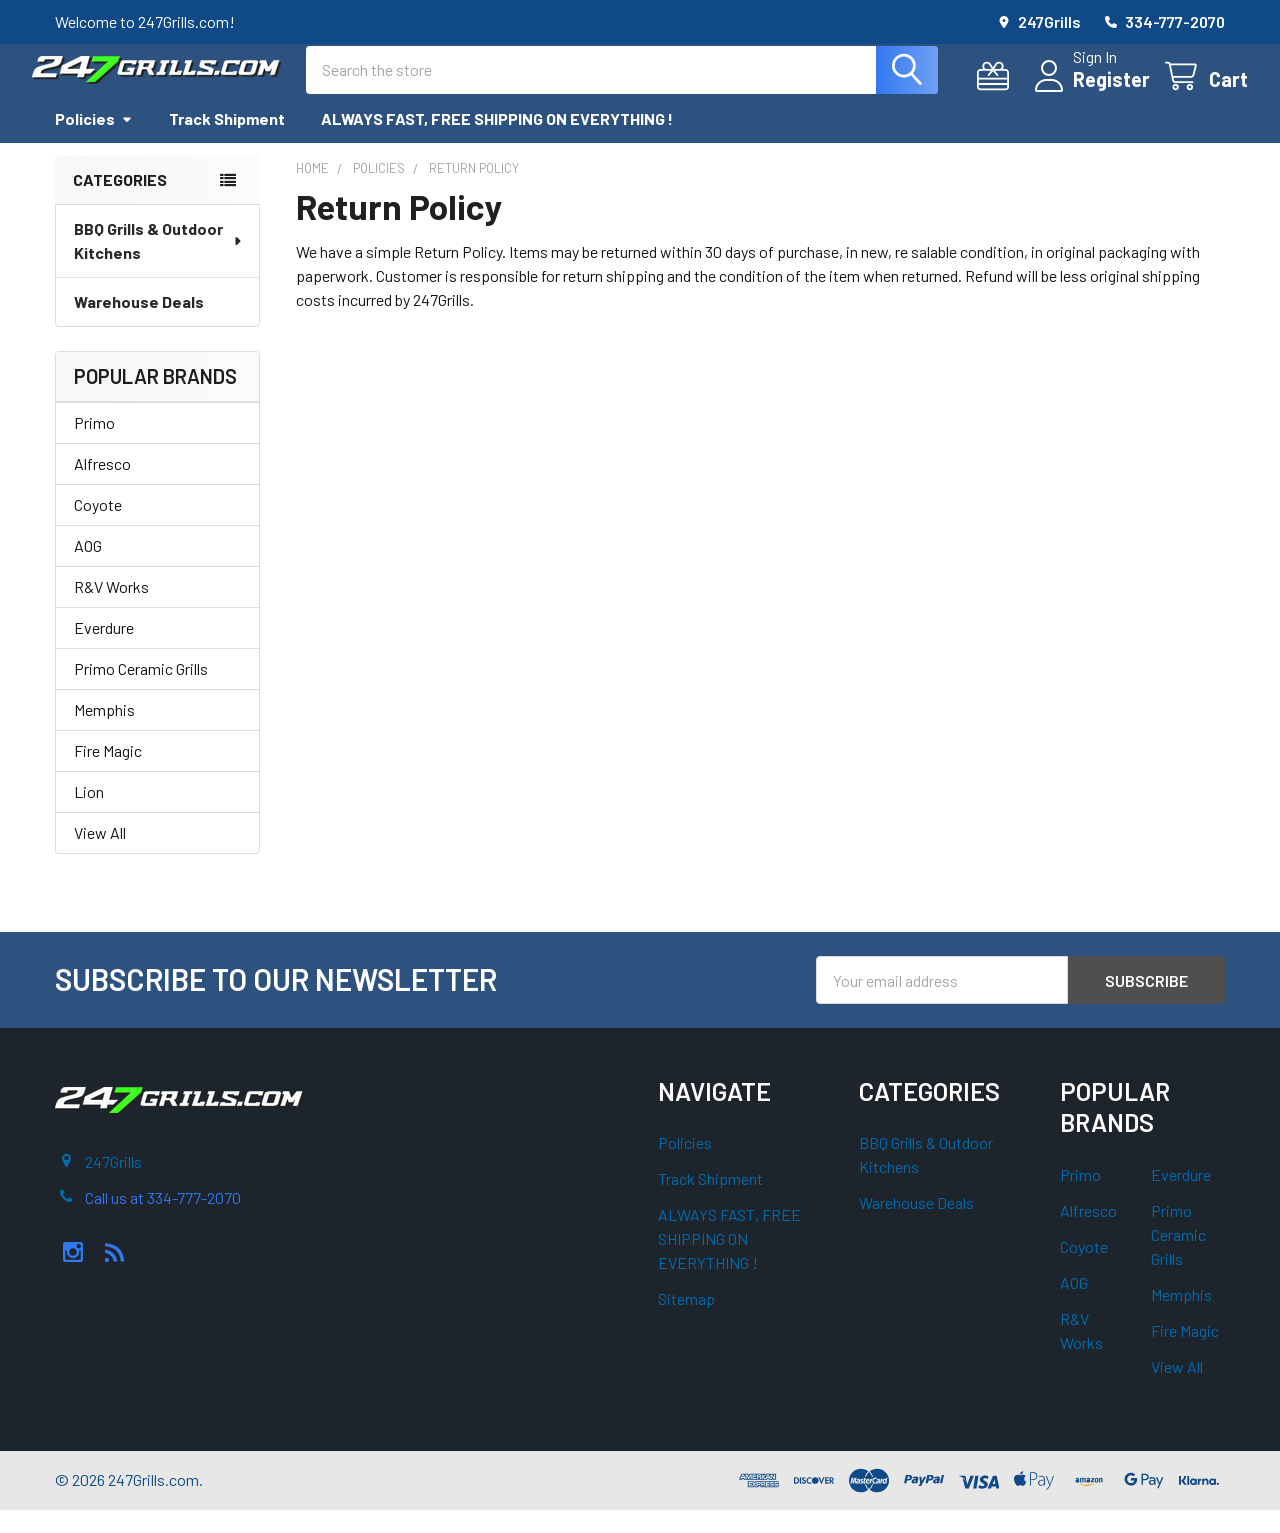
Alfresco (102, 486)
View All (100, 855)
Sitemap (686, 1321)
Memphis (104, 732)
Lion (89, 814)
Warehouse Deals (139, 324)
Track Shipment (227, 141)
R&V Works (111, 609)
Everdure (104, 650)
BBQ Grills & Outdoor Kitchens (159, 263)
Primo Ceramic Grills (141, 691)
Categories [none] (120, 202)
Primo (94, 445)
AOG (88, 568)
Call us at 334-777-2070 (163, 1220)
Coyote (98, 527)
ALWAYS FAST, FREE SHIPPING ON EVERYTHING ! (497, 141)
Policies (94, 141)
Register (1088, 91)
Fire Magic (108, 773)
